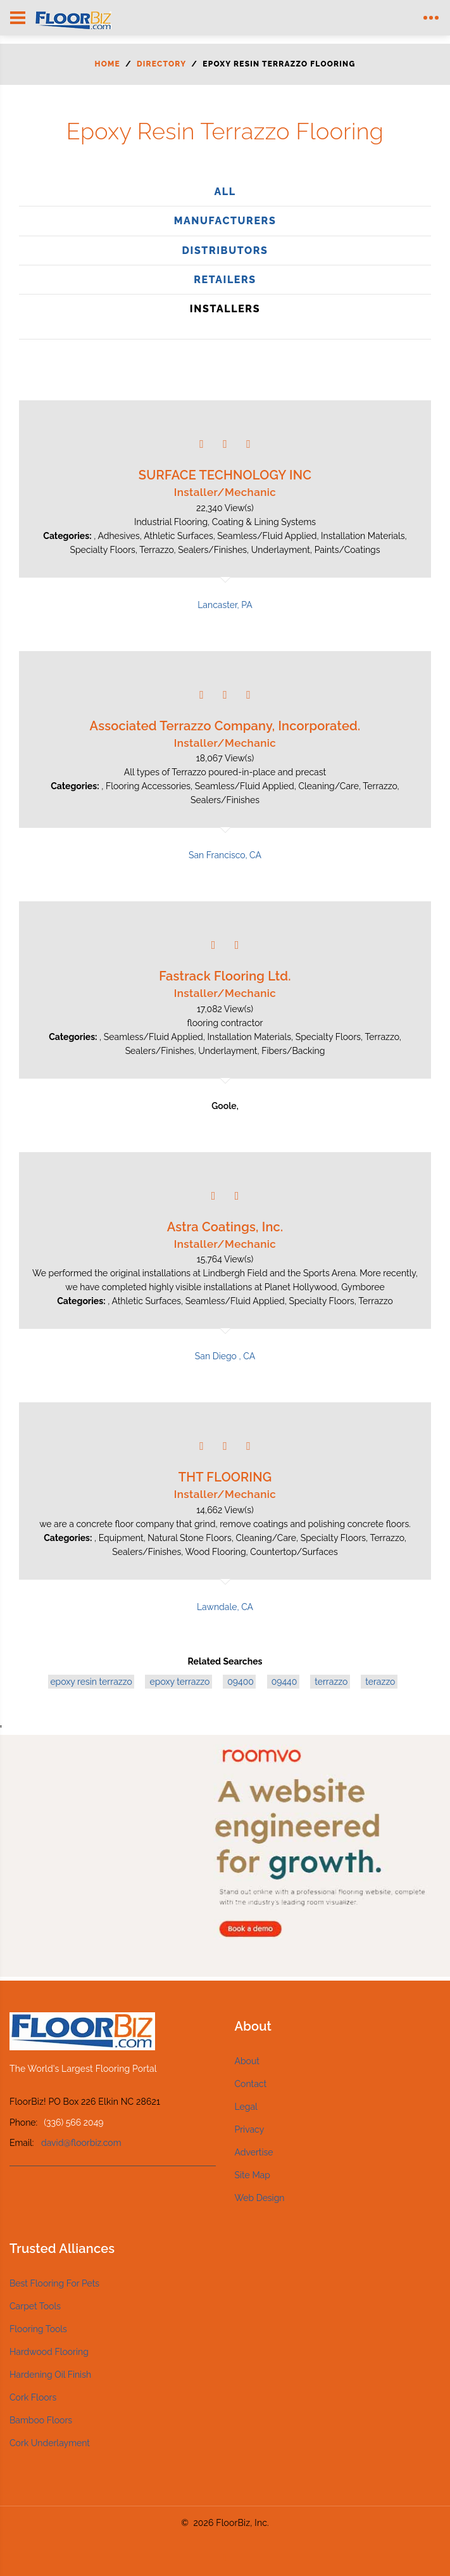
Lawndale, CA (225, 1607)
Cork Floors (32, 2397)
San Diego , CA (225, 1356)
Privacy (250, 2129)
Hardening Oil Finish (50, 2375)
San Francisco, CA (225, 855)
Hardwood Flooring (49, 2352)
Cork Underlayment (49, 2443)
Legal (246, 2107)
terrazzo (330, 1682)
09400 (239, 1682)
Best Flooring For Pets (54, 2283)
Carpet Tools (35, 2306)
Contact (251, 2084)
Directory (161, 64)
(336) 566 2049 (73, 2122)
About (247, 2061)
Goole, (225, 1106)
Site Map (252, 2175)
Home (107, 64)
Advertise (254, 2152)
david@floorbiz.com (81, 2143)
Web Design (260, 2198)
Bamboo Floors (40, 2420)
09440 (283, 1682)
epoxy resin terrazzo (91, 1682)
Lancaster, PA (225, 605)
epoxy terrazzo (178, 1682)
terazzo (379, 1682)
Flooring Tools (38, 2329)
